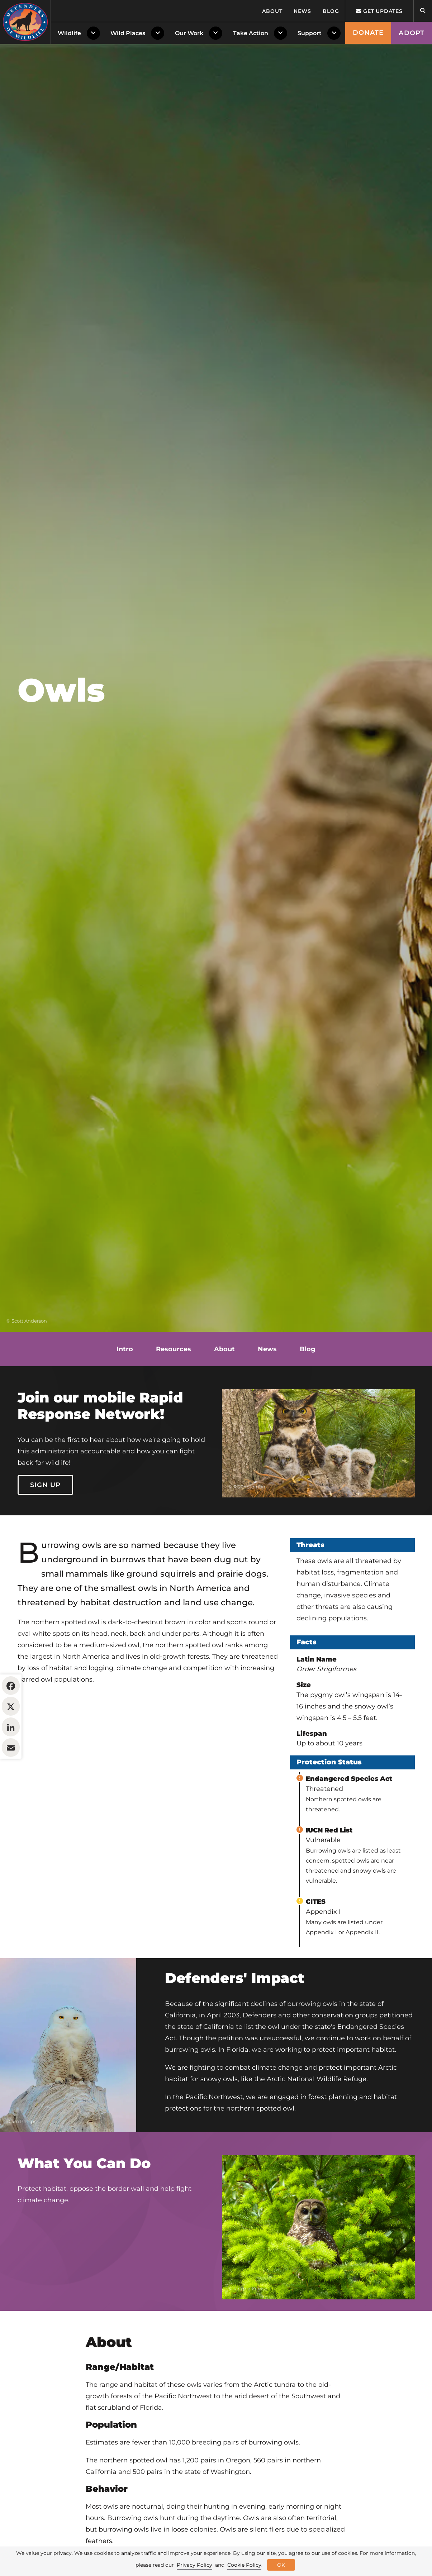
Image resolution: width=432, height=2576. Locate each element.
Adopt (411, 33)
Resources (173, 1349)
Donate (368, 33)
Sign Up (45, 1485)
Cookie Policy (244, 2565)
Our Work (189, 33)
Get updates (379, 11)
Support (310, 33)
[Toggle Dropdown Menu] (95, 33)
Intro (125, 1349)
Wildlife (69, 33)
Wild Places (127, 33)
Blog (331, 11)
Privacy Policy (194, 2565)
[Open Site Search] (422, 11)
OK (281, 2565)
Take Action (250, 33)
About (272, 11)
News (302, 11)
